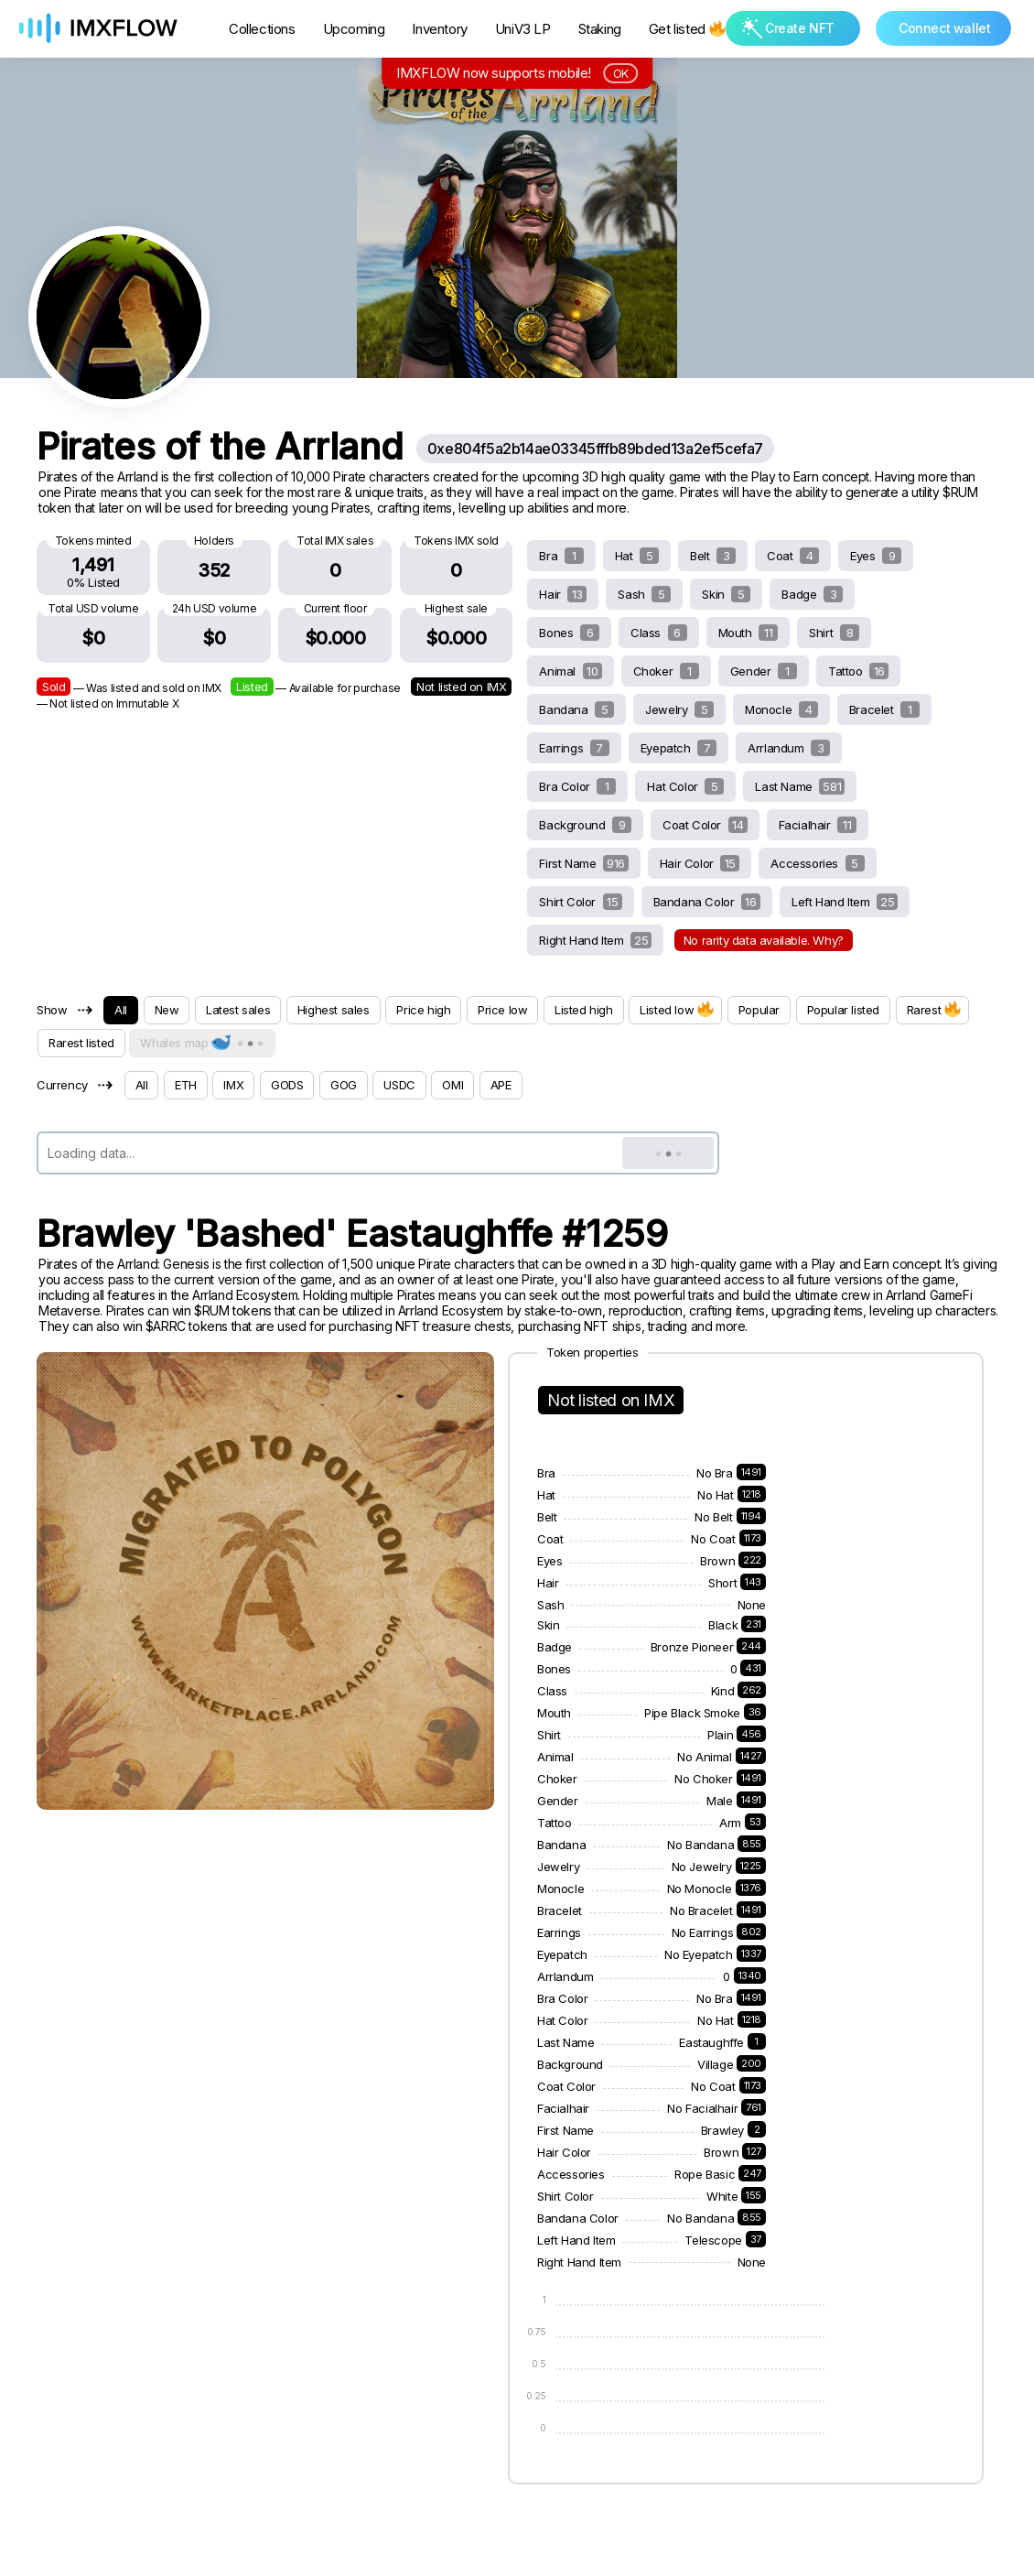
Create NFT (788, 27)
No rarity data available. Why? (764, 940)
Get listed (686, 29)
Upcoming (354, 29)
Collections (262, 29)
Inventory (439, 29)
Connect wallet (944, 28)
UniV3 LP (523, 29)
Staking (599, 29)
